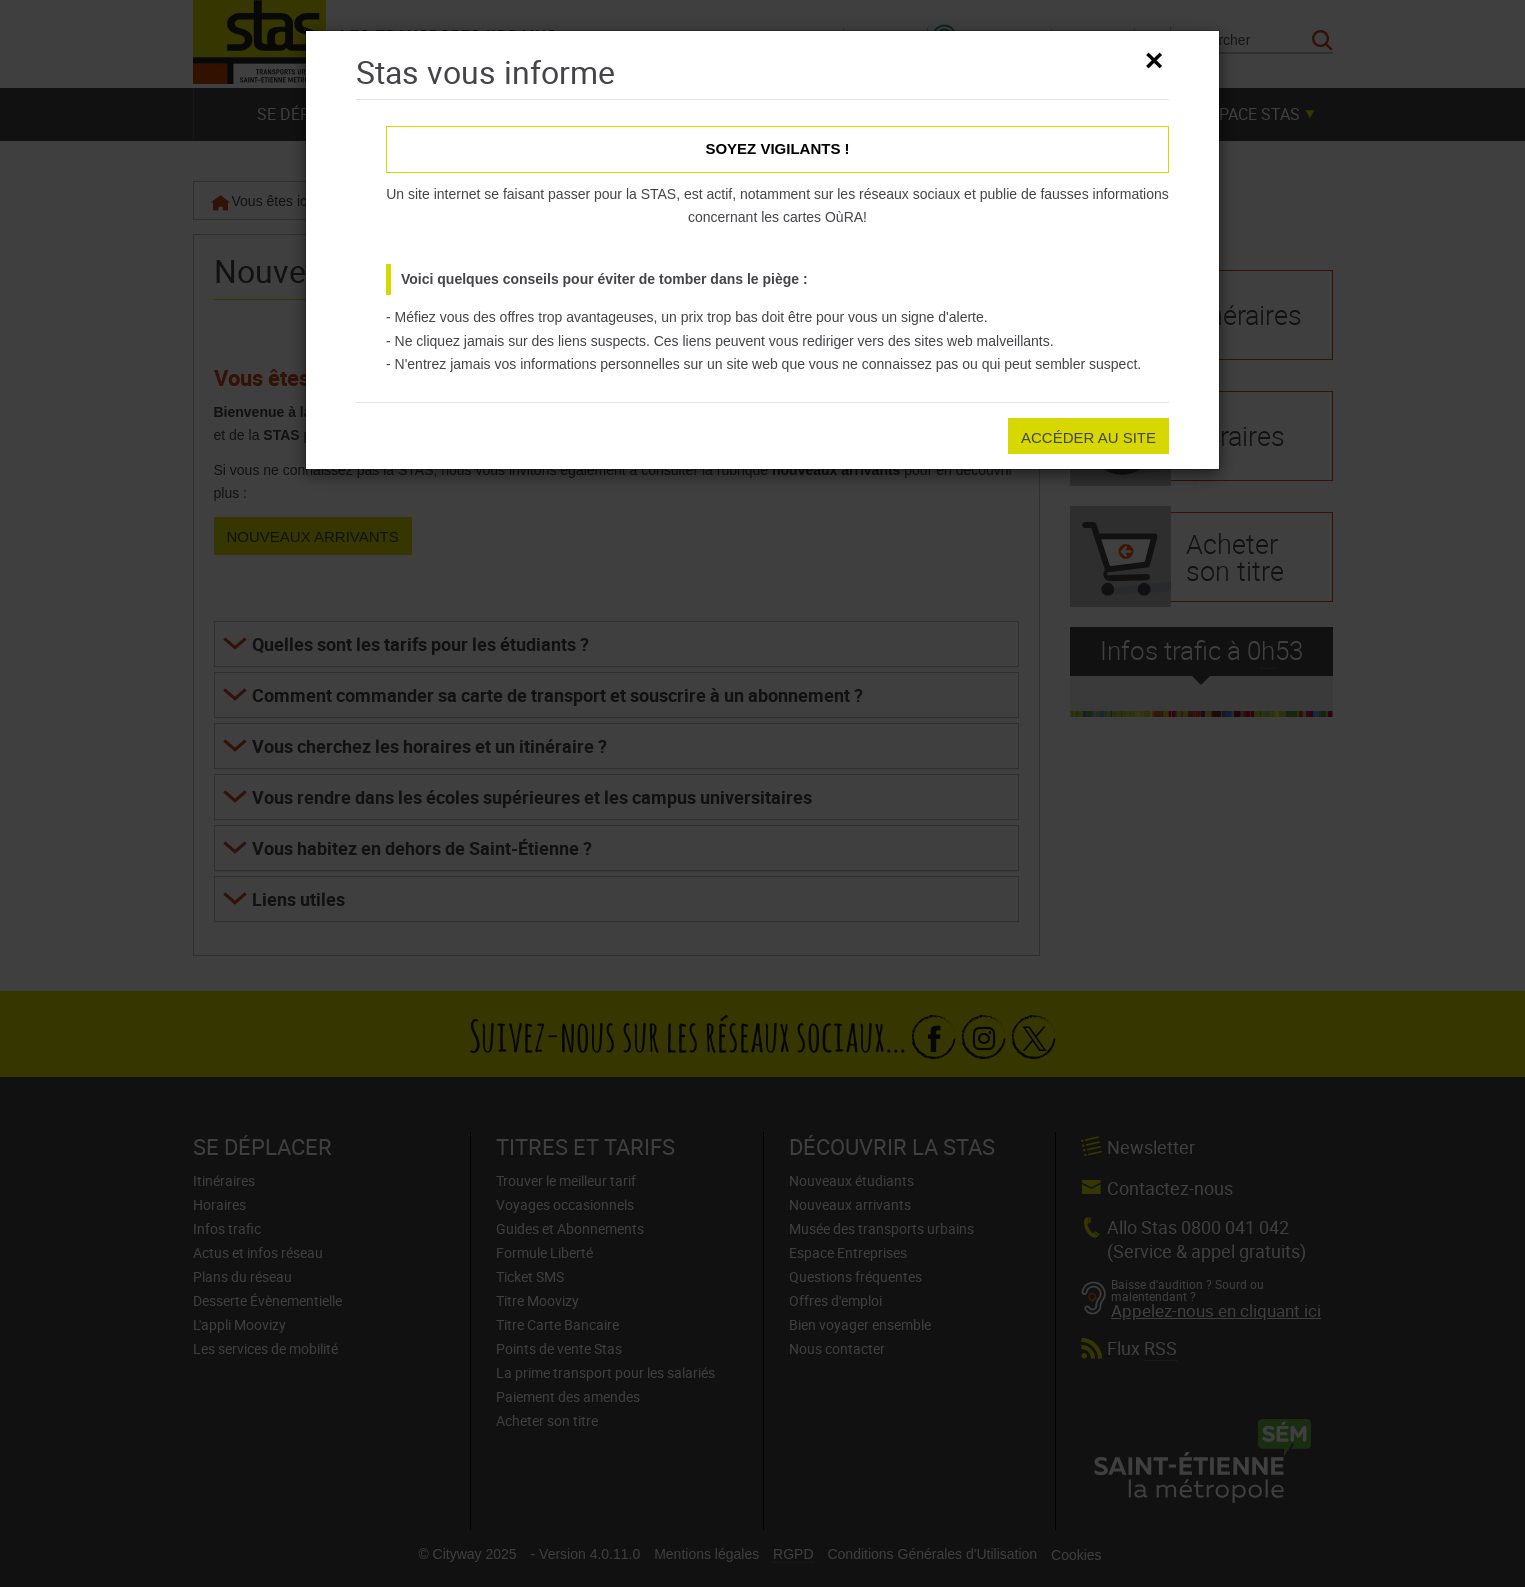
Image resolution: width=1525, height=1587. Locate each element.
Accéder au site (1088, 437)
